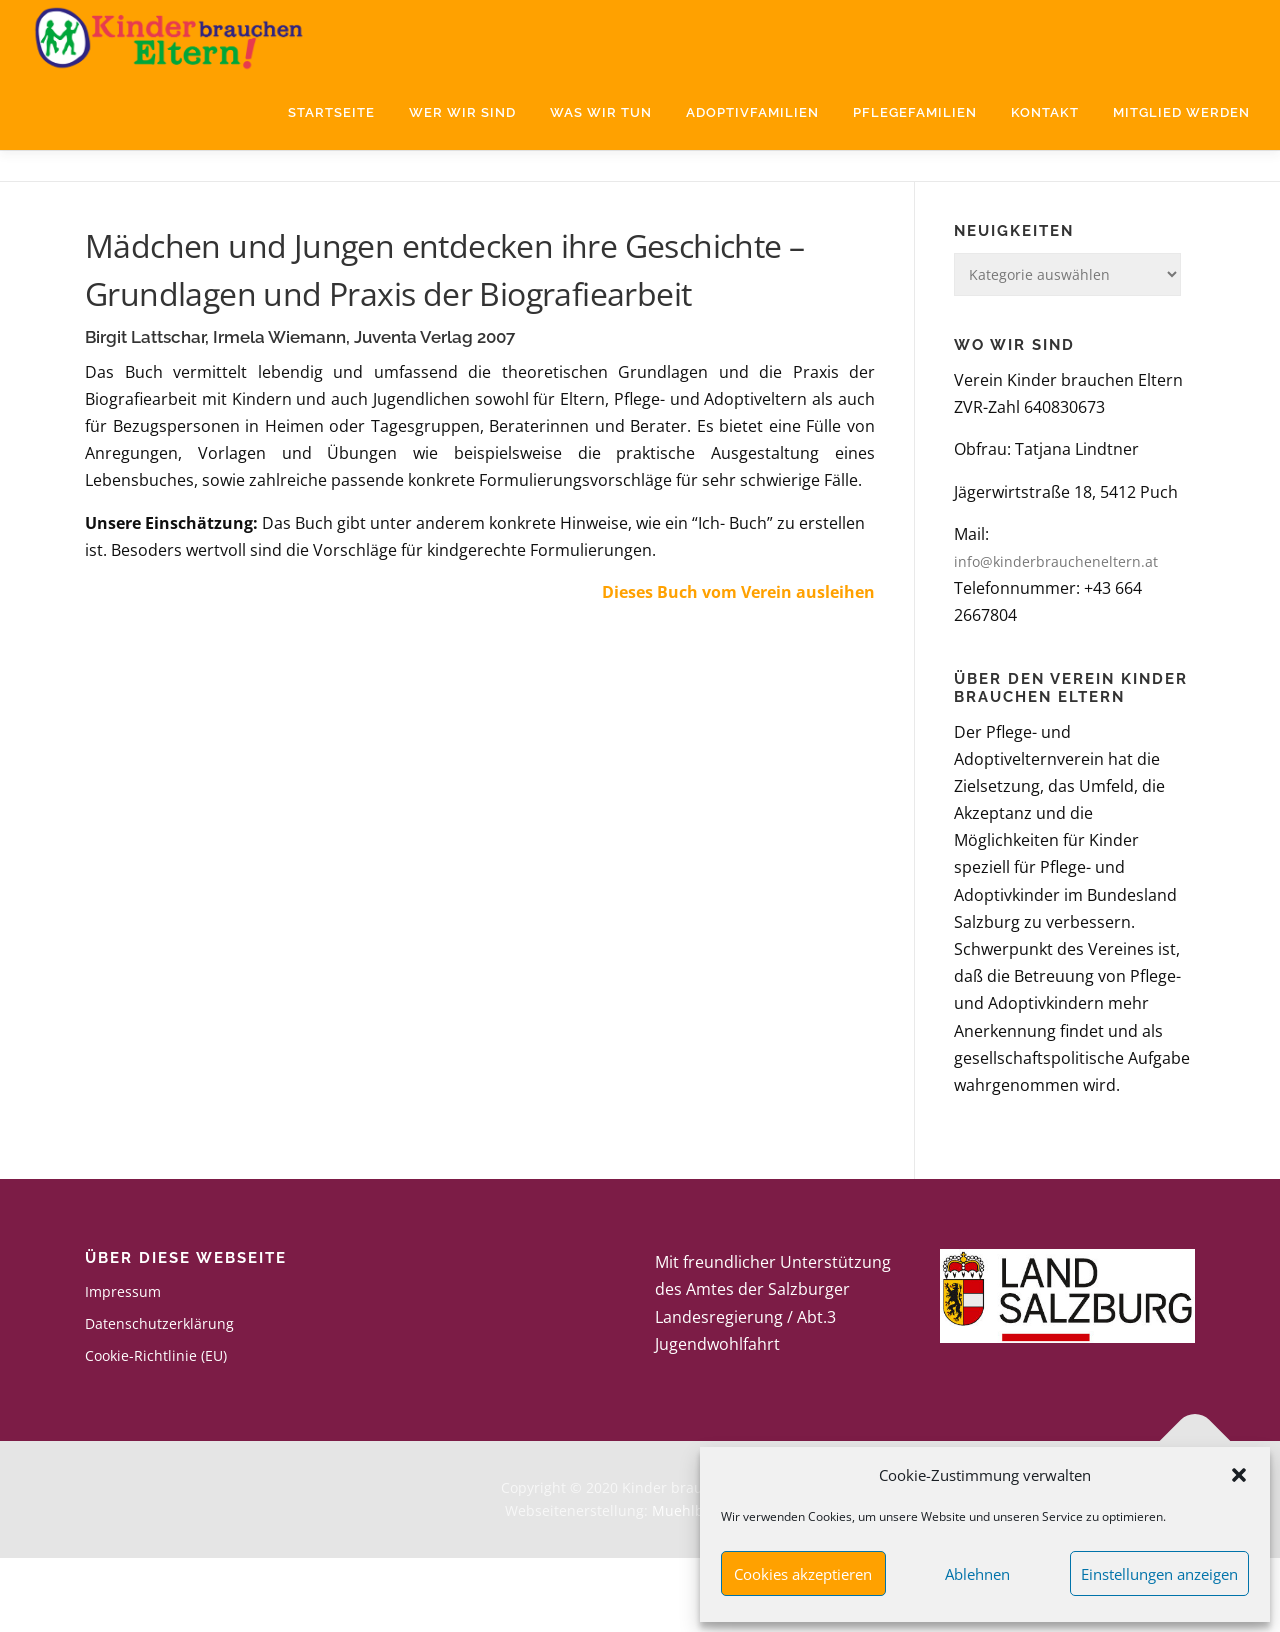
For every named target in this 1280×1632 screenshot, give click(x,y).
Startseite (331, 112)
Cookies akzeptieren (803, 1574)
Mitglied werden (1181, 112)
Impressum (123, 1366)
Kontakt (1045, 112)
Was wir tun (601, 112)
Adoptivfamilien (752, 112)
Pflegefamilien (915, 112)
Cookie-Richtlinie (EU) (156, 1430)
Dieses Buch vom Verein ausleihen (738, 667)
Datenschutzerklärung (159, 1398)
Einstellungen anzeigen (1159, 1574)
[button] (1239, 1475)
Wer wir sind (462, 112)
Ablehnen (977, 1574)
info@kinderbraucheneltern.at (1056, 636)
